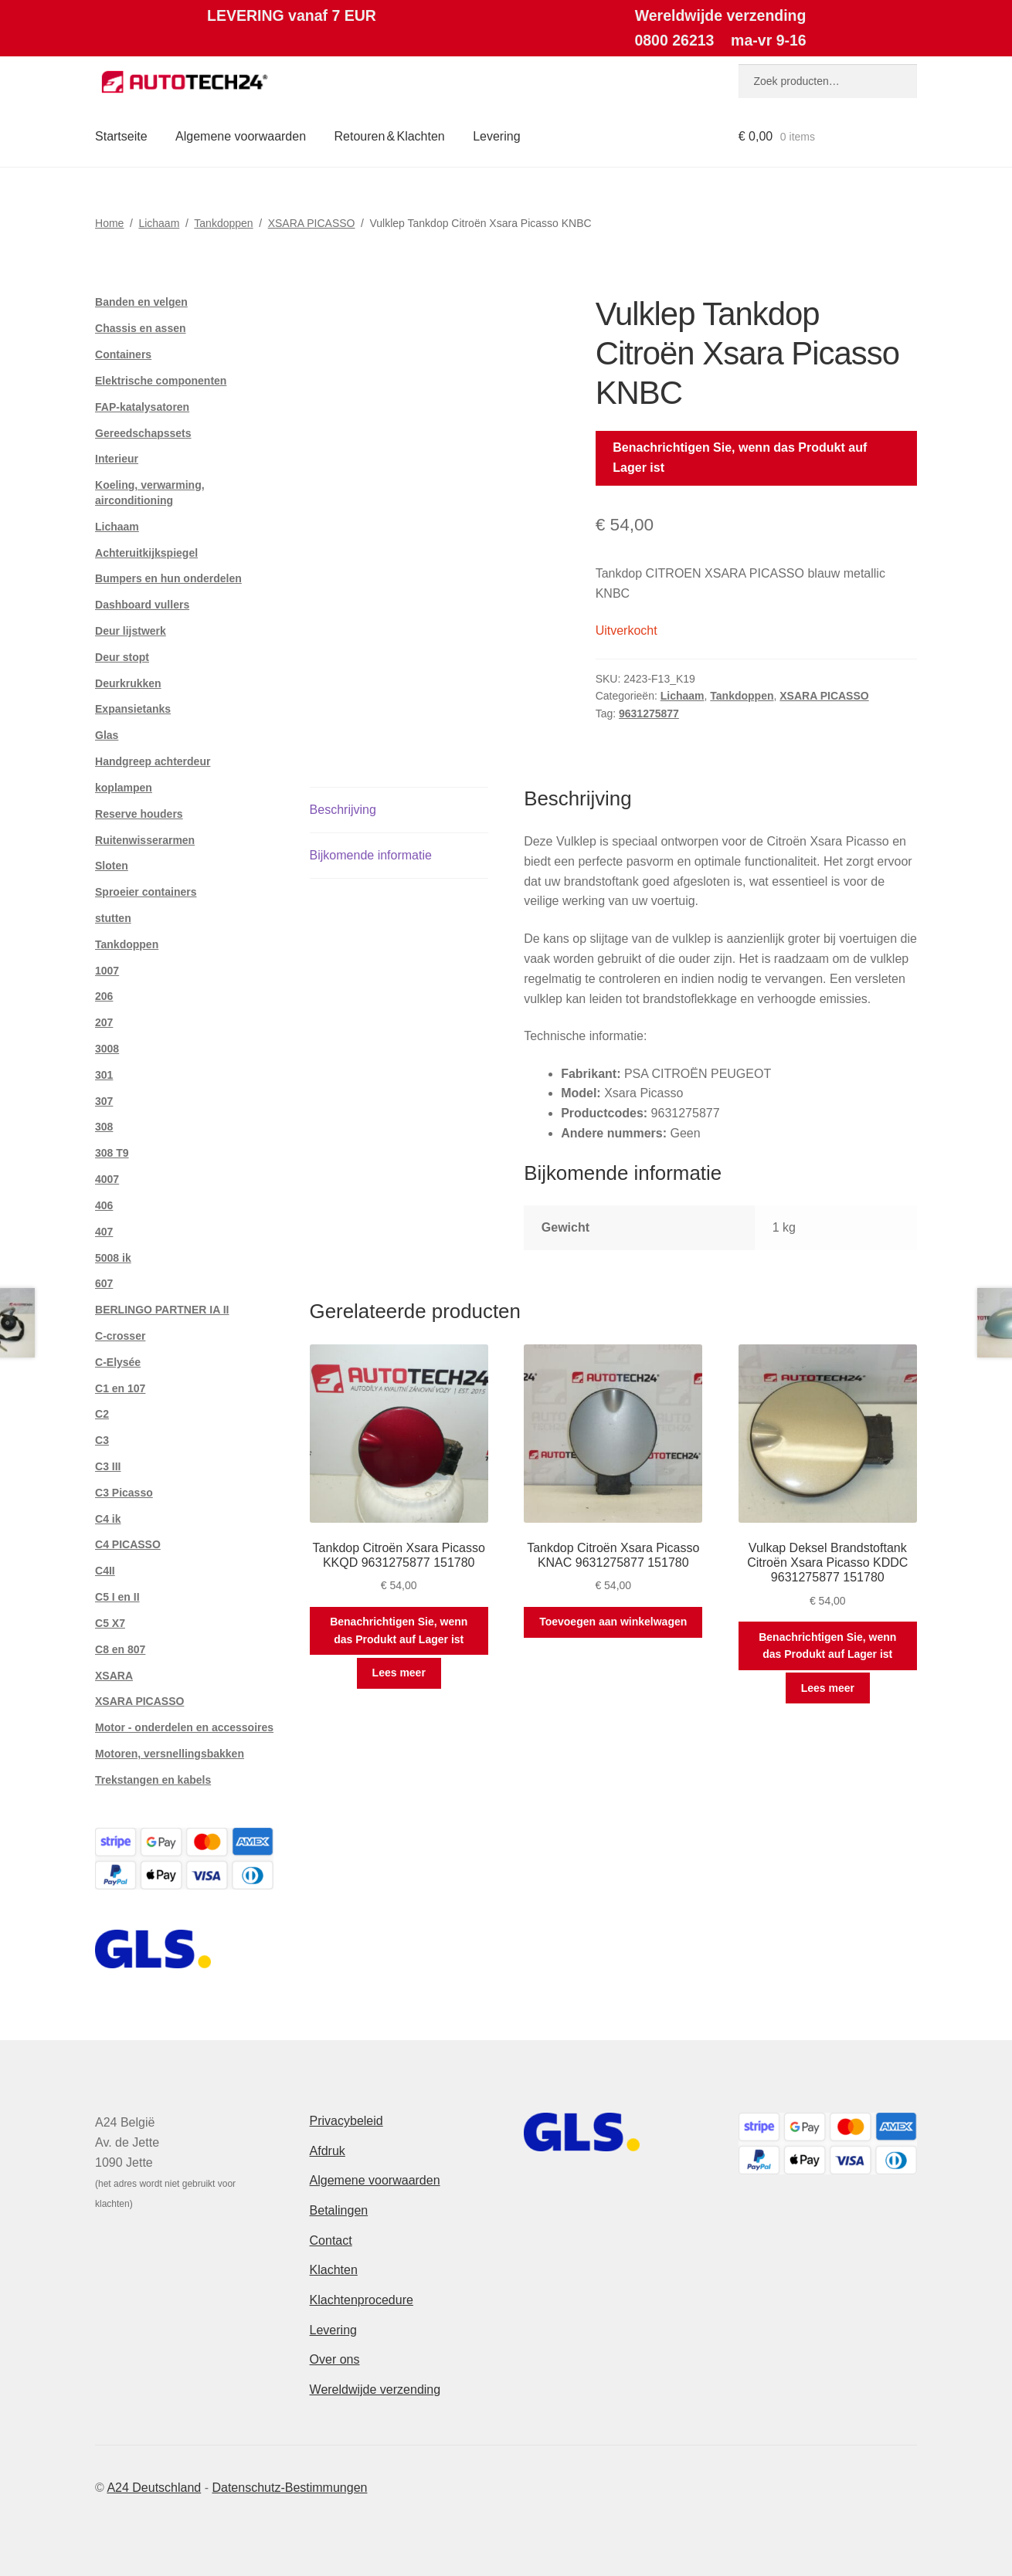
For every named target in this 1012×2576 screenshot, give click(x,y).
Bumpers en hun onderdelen (168, 578)
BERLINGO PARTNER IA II (162, 1309)
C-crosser (120, 1336)
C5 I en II (117, 1597)
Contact (331, 2240)
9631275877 (649, 713)
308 (104, 1126)
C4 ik (108, 1519)
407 (104, 1231)
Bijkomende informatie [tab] (371, 855)
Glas (106, 735)
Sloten (111, 865)
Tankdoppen (223, 223)
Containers (123, 354)
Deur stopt (122, 657)
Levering (496, 136)
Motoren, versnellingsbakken (169, 1753)
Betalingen (339, 2210)
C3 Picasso (124, 1492)
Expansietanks (133, 709)
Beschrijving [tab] (343, 809)
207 (104, 1022)
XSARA (114, 1675)
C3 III (108, 1466)
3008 (107, 1048)
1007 (107, 970)
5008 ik (113, 1258)
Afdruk (327, 2150)
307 (104, 1101)
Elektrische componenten (160, 381)
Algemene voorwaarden (240, 136)
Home (109, 223)
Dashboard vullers (142, 604)
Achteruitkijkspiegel (146, 553)
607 (104, 1283)
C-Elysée (118, 1362)
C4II (105, 1570)
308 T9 (112, 1153)
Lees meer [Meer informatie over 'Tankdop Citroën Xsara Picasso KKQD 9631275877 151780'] (399, 1672)
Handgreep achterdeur (152, 761)
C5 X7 (110, 1623)
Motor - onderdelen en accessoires (184, 1727)
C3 (102, 1440)
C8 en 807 (120, 1649)
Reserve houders (139, 814)
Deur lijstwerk (130, 631)
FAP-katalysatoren (142, 407)
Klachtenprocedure (361, 2300)
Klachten (334, 2269)
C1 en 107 (120, 1388)
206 (104, 996)
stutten (113, 918)
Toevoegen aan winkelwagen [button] (613, 1621)
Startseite (121, 136)
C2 (102, 1414)
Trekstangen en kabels (153, 1780)
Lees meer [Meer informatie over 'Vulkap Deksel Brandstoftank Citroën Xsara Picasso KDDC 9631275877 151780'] (827, 1688)
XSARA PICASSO (311, 223)
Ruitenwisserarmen (145, 840)
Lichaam (158, 223)
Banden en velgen (141, 302)
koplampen (123, 787)
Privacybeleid (346, 2120)
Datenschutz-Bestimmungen (289, 2487)
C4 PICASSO (128, 1544)
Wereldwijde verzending (375, 2389)
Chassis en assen (140, 328)
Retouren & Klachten (390, 136)
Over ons (335, 2359)
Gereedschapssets (143, 433)
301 (104, 1075)
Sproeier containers (146, 892)
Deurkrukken (128, 683)
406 (104, 1205)
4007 (107, 1179)
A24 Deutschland (154, 2487)
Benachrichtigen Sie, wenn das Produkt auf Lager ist (740, 457)
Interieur (116, 458)
